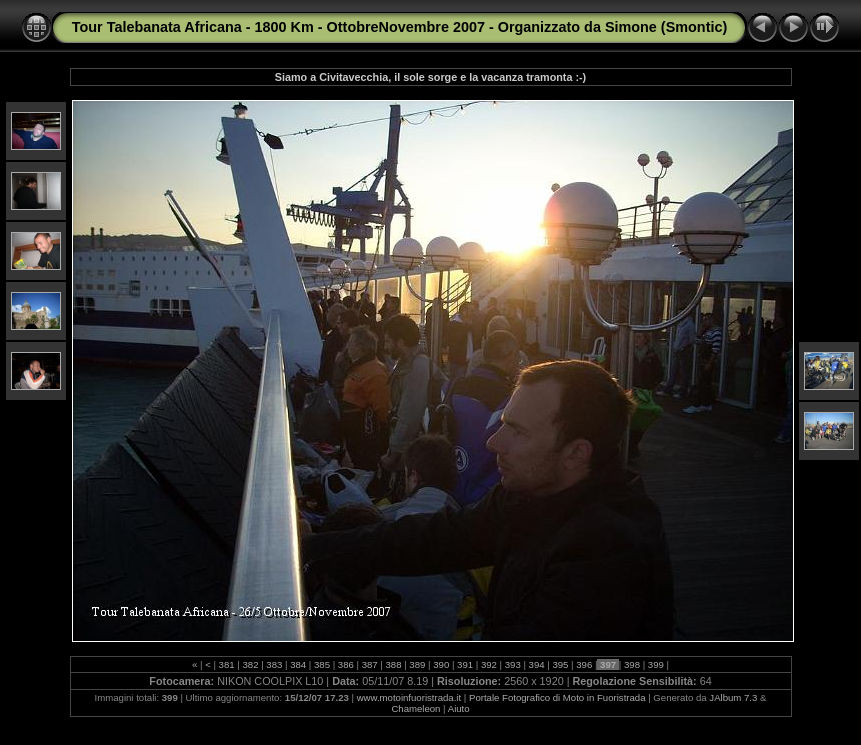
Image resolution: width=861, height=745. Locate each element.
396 (584, 664)
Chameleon (415, 708)
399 (655, 664)
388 (393, 664)
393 (512, 664)
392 (488, 664)
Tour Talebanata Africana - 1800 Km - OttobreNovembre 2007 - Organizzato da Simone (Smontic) (399, 27)
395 (560, 664)
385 (321, 664)
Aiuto (459, 708)
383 (274, 664)
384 (297, 664)
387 (369, 664)
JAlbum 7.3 (733, 697)
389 (417, 664)
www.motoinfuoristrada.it (409, 697)
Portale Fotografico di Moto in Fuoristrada (557, 697)
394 (536, 664)
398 (631, 664)
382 (250, 664)
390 (441, 664)
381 (226, 664)
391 (464, 664)
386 (345, 664)
